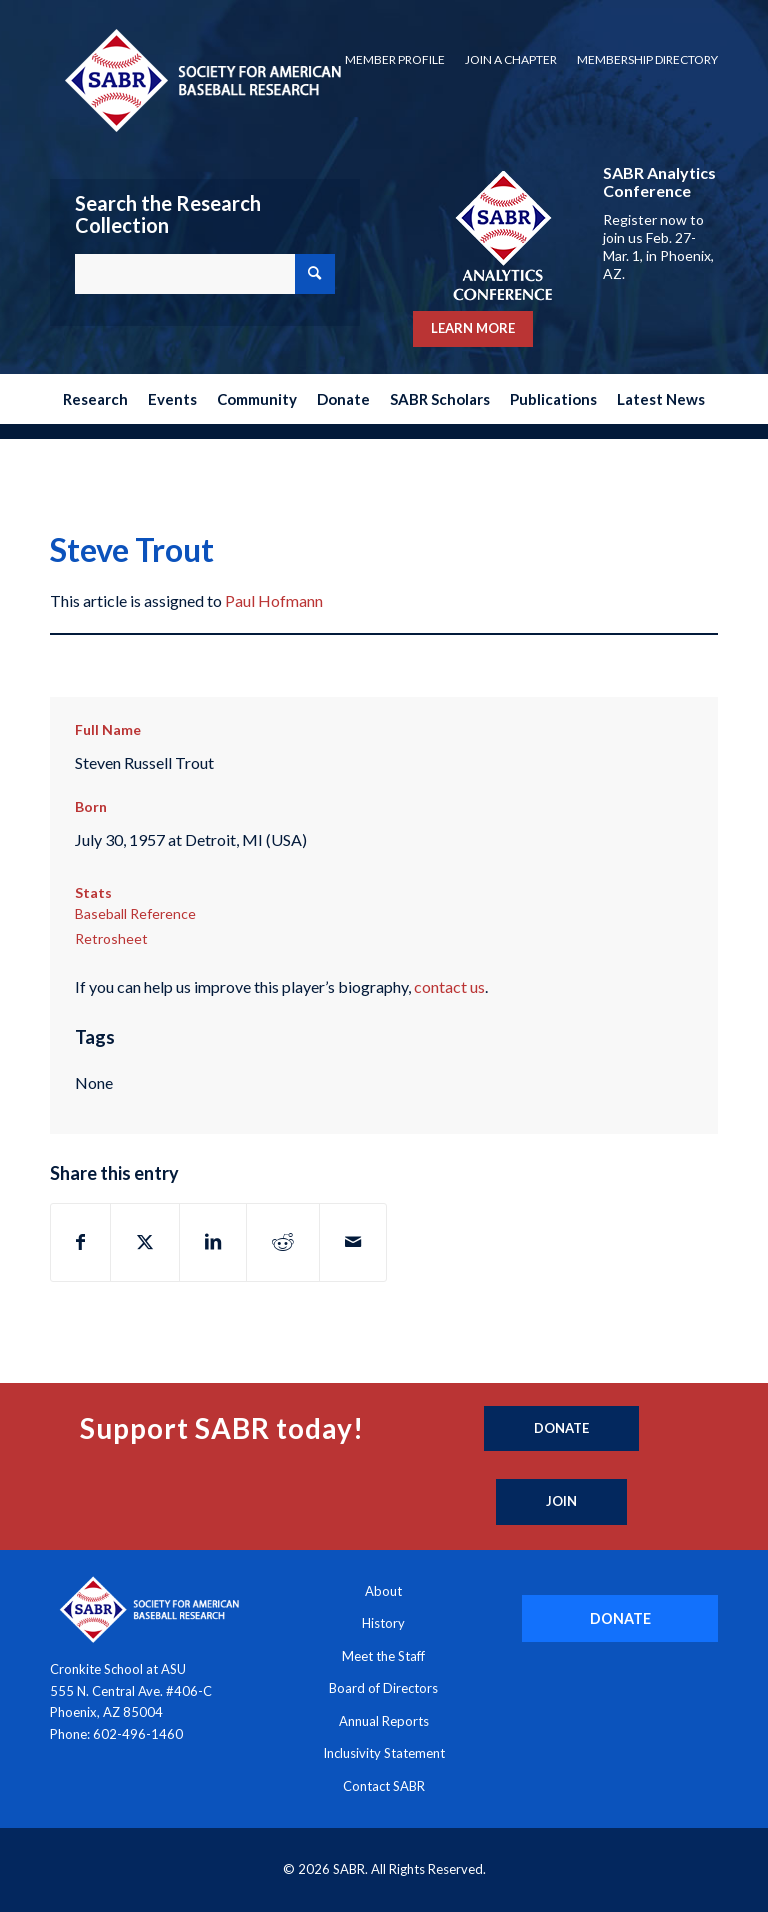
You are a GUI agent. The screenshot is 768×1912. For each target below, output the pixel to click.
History (383, 1623)
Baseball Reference (135, 913)
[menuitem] (395, 60)
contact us (449, 986)
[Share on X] (145, 1242)
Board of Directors (383, 1688)
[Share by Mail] (353, 1242)
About (383, 1591)
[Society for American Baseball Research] (201, 79)
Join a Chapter (511, 59)
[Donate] (561, 1429)
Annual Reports (384, 1721)
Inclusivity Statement (384, 1753)
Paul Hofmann (274, 600)
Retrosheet (111, 938)
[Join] (561, 1502)
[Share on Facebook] (80, 1242)
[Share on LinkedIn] (213, 1242)
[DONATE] (620, 1618)
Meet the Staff (383, 1656)
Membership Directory (647, 59)
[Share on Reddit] (283, 1242)
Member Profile (395, 59)
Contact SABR (384, 1786)
